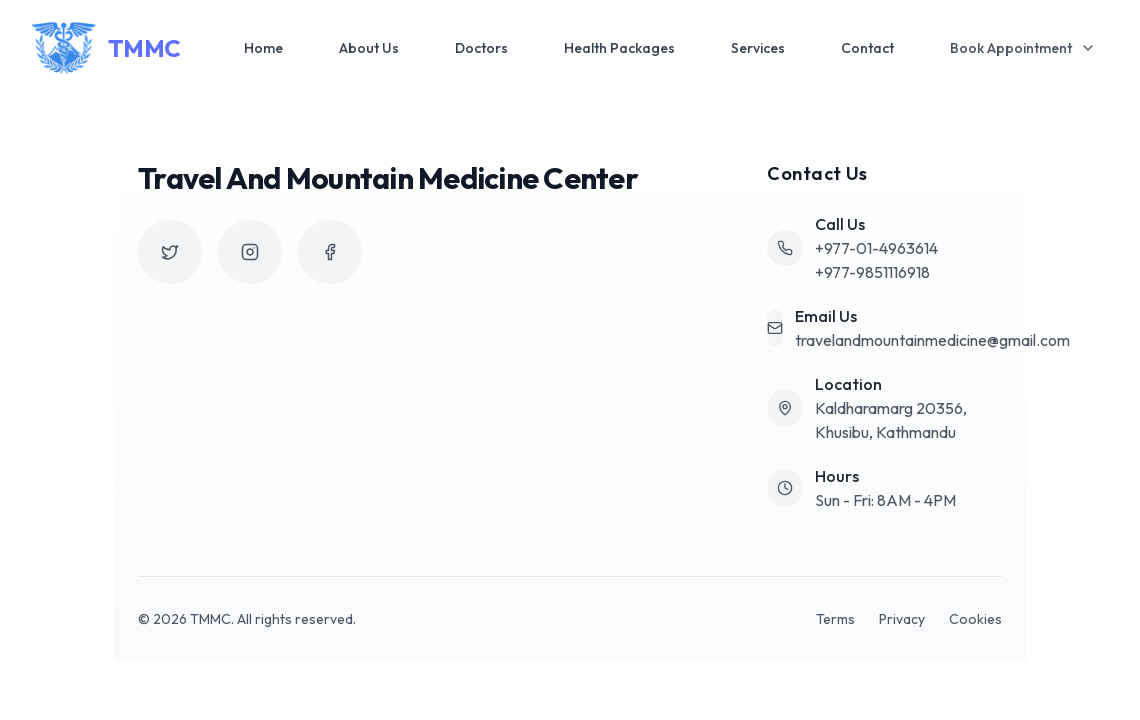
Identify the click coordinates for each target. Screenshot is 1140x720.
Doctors (481, 48)
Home (263, 48)
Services (758, 48)
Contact (867, 48)
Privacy (902, 619)
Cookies (975, 619)
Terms (835, 619)
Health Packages (619, 48)
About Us (369, 48)
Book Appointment (1023, 48)
